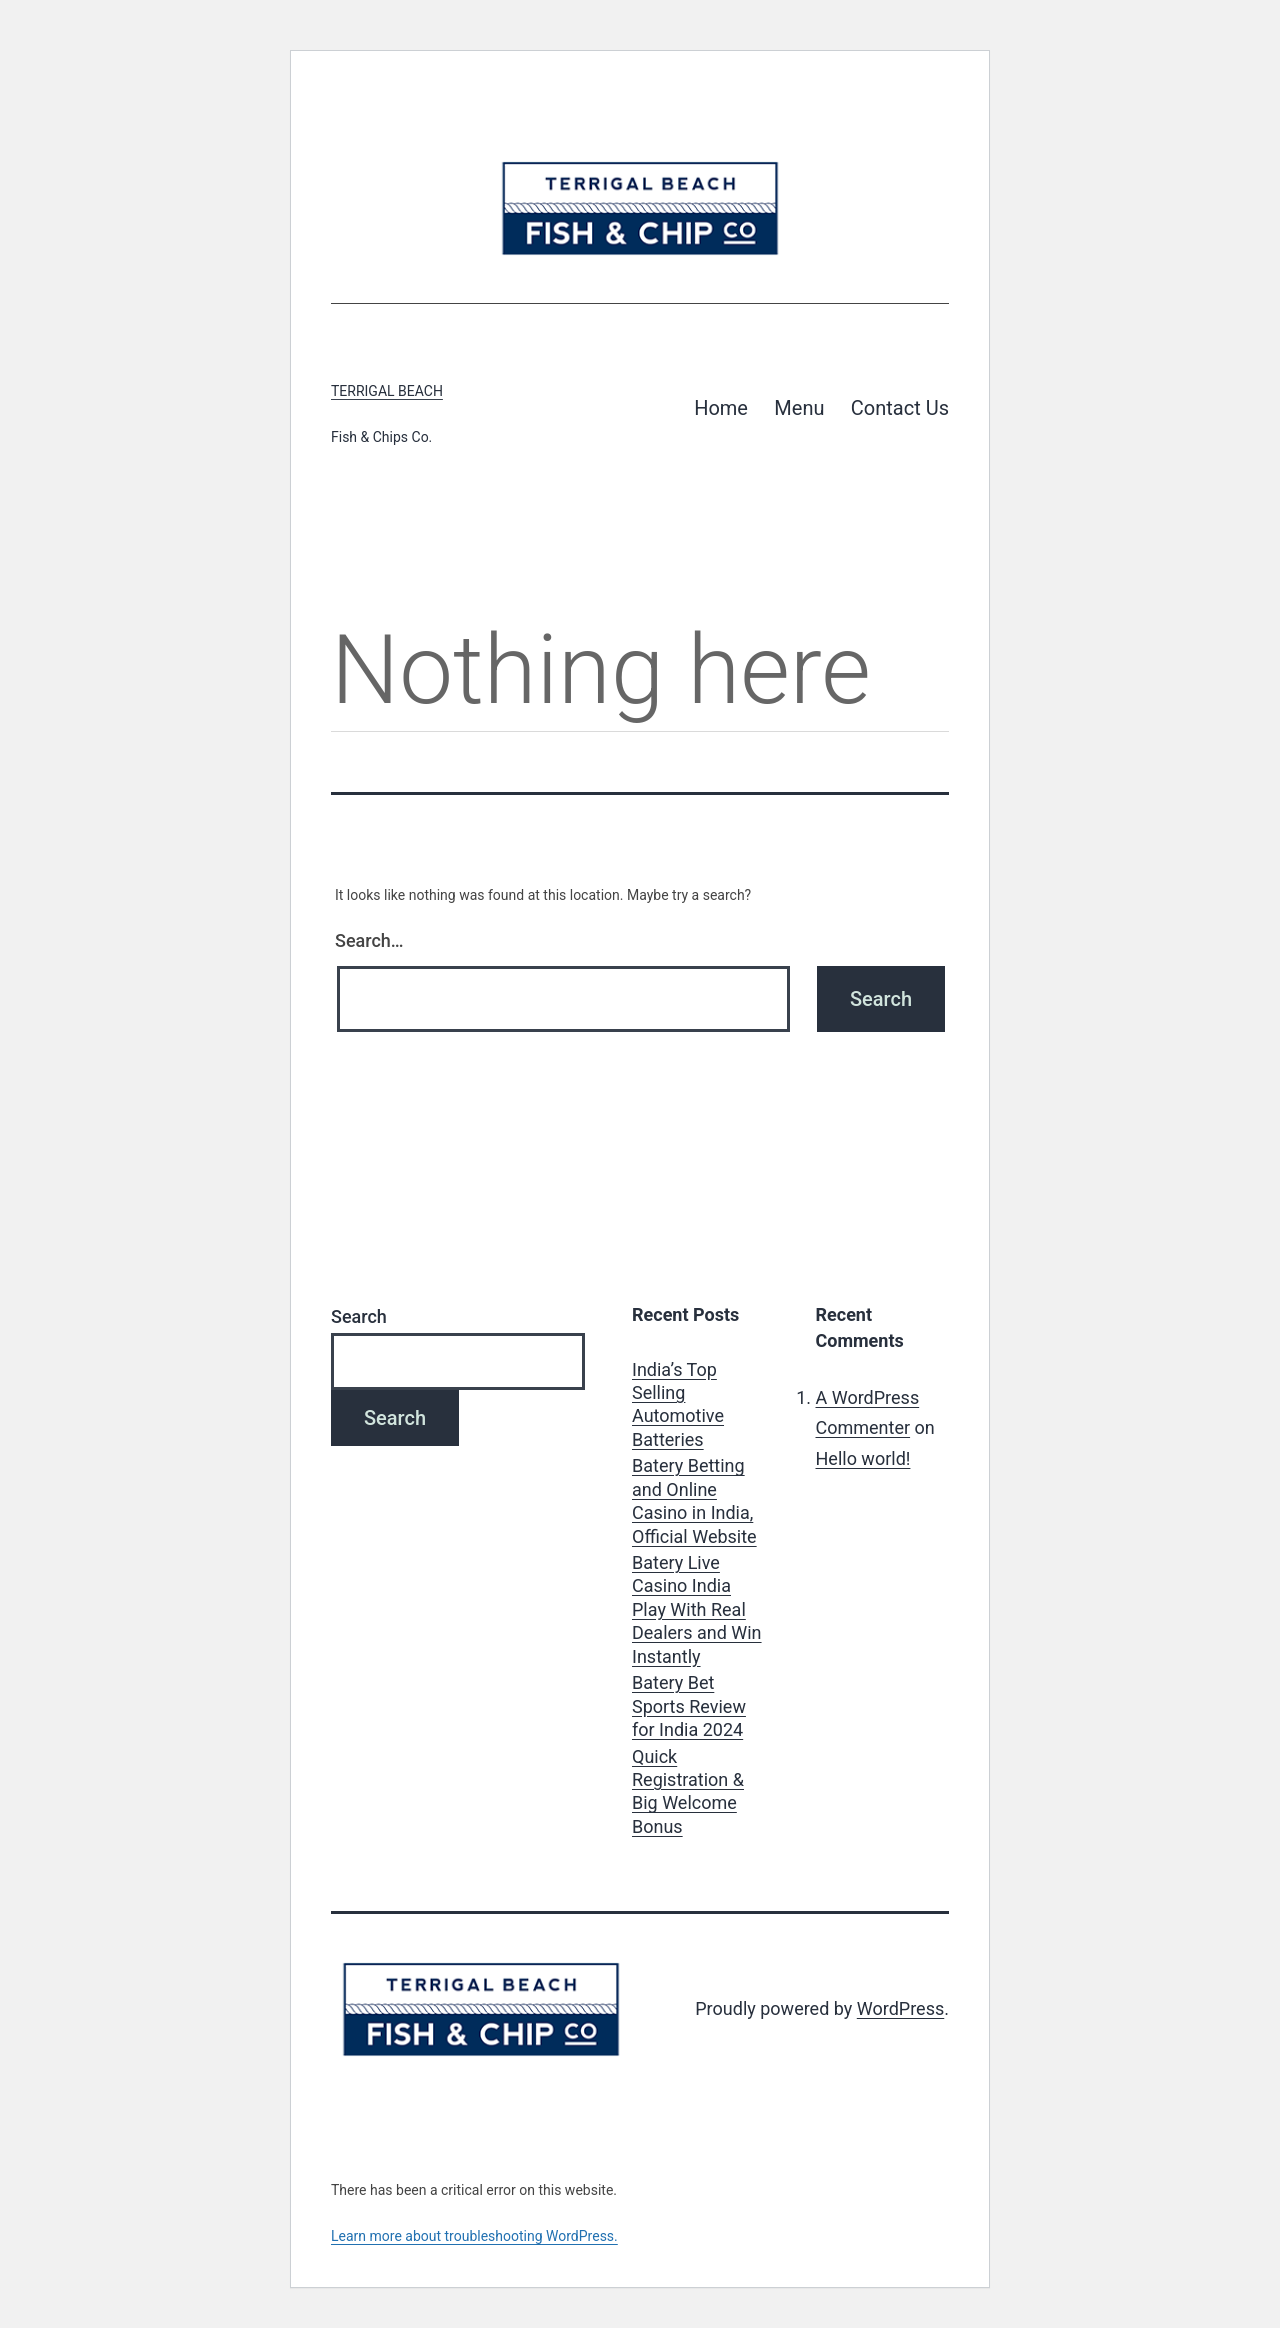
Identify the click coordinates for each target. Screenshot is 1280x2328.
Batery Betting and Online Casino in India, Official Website (694, 1500)
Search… (369, 940)
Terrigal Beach (387, 391)
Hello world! (863, 1458)
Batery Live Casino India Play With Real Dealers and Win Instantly (697, 1609)
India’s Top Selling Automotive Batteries (678, 1404)
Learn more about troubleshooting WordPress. (474, 2236)
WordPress (900, 2008)
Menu (799, 408)
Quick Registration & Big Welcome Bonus (688, 1791)
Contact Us (900, 408)
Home (721, 408)
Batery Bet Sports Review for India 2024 (689, 1706)
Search (359, 1316)
